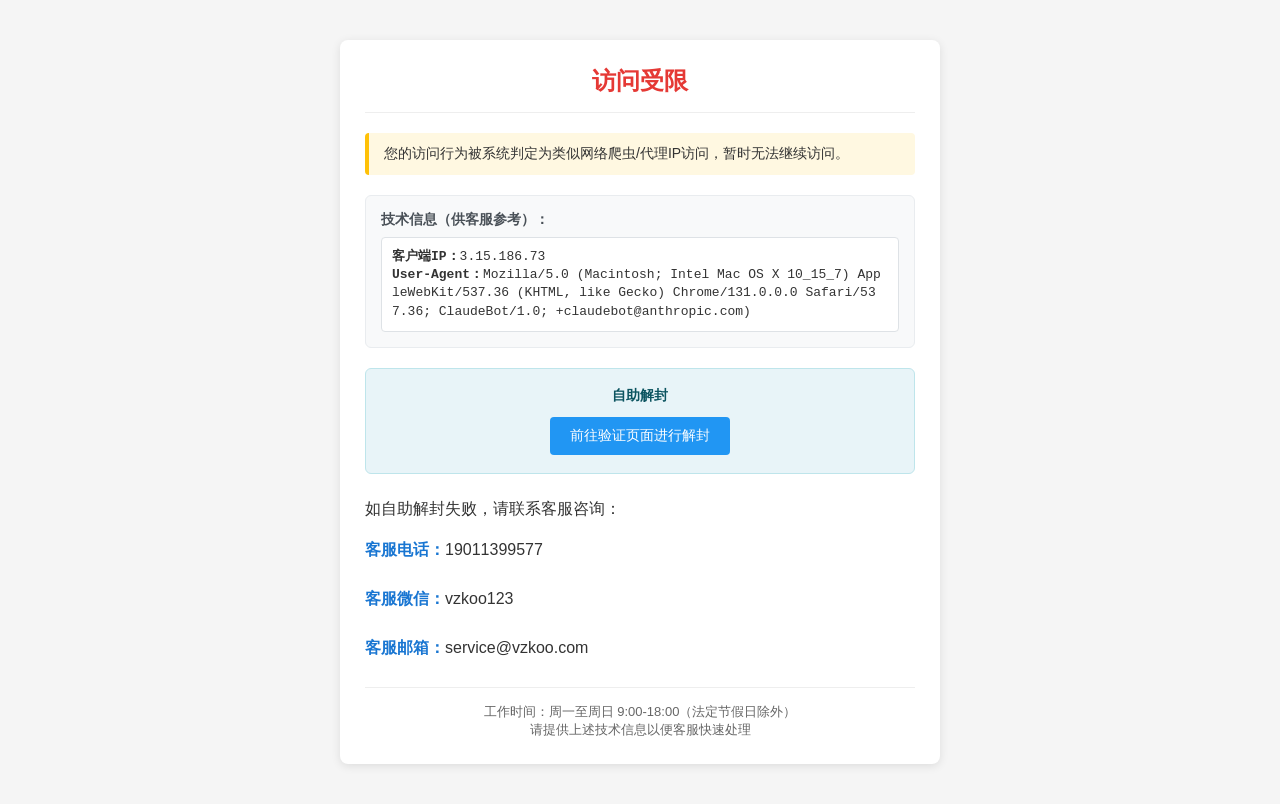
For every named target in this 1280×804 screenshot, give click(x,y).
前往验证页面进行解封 (640, 435)
